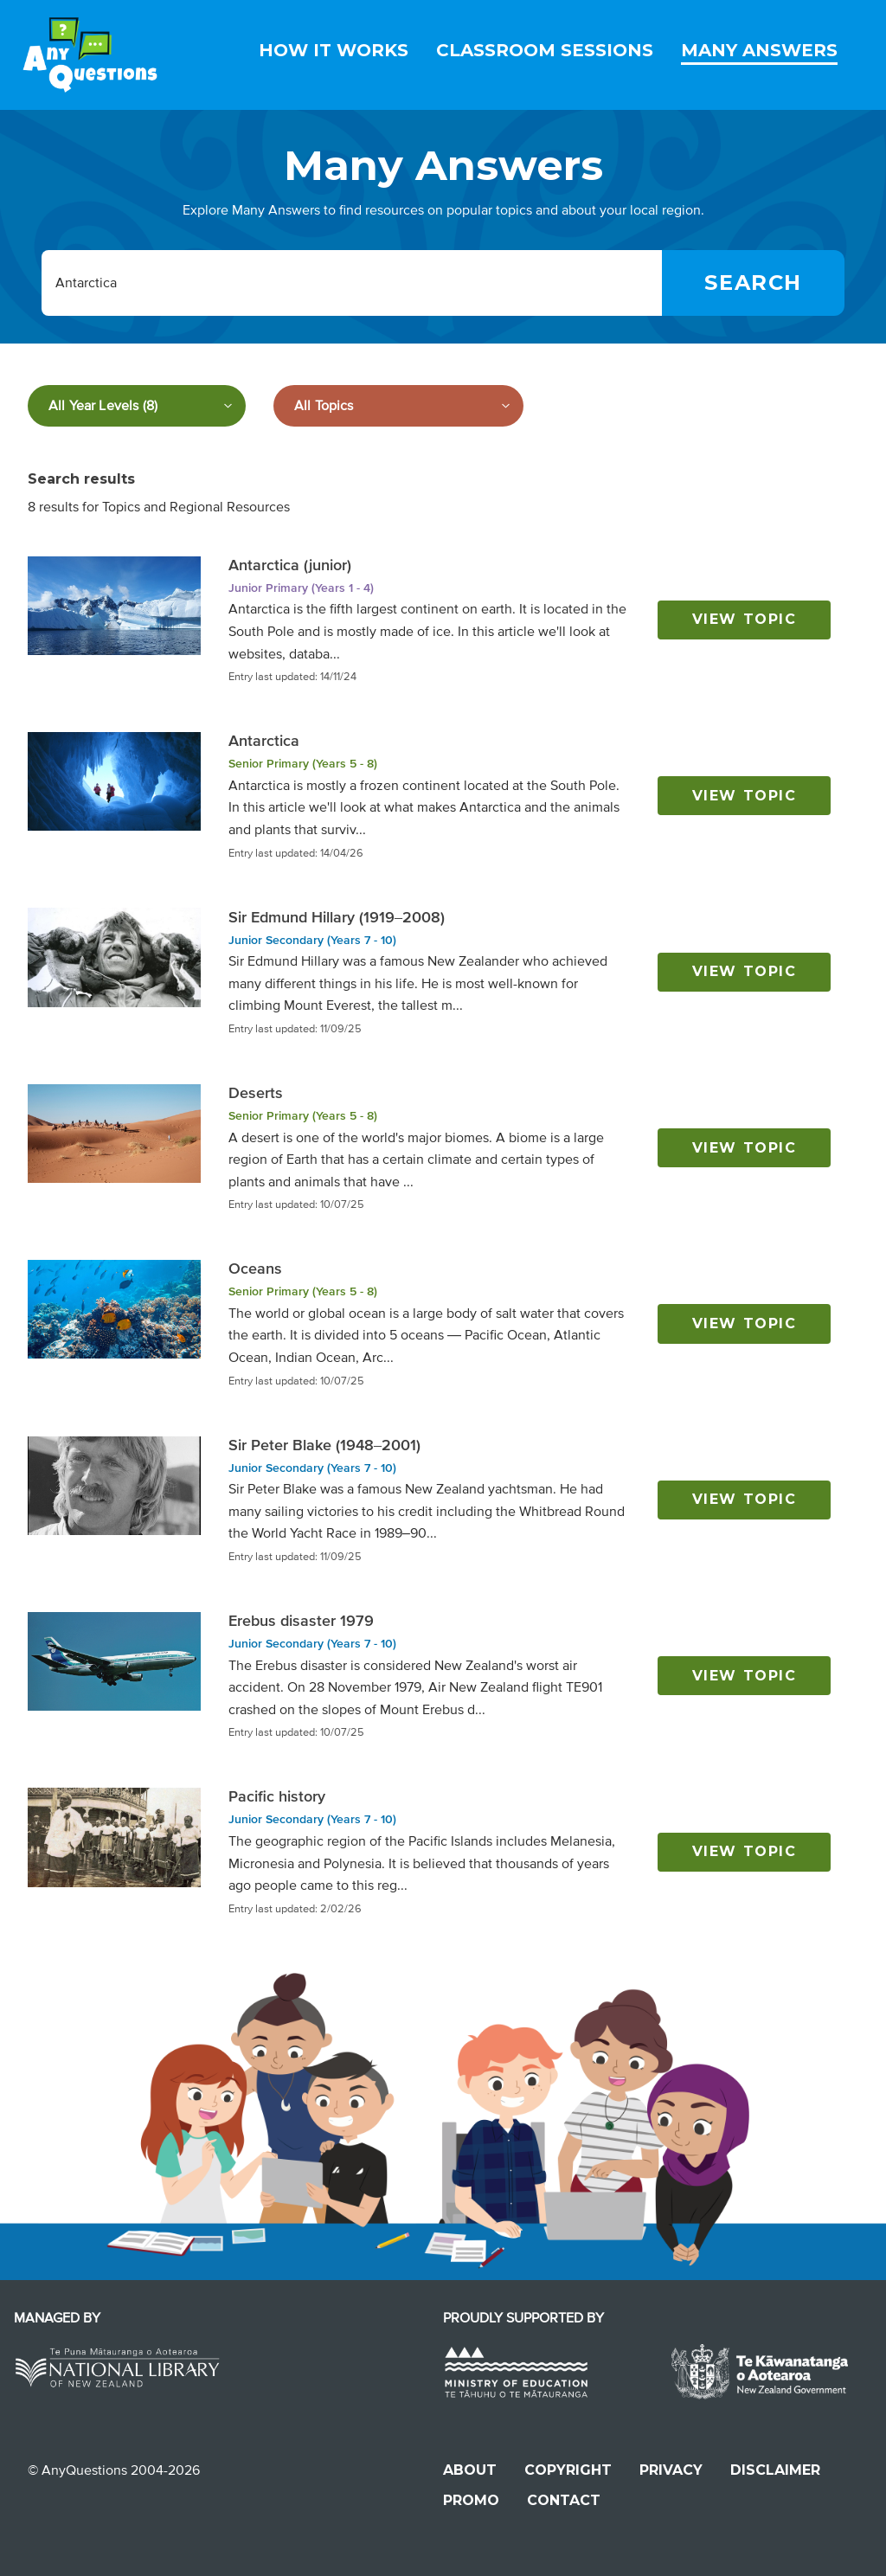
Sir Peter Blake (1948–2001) (324, 1445)
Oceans (255, 1268)
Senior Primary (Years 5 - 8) (302, 763)
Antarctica (263, 740)
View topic (744, 619)
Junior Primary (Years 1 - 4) (301, 588)
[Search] (753, 283)
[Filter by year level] (137, 406)
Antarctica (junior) (289, 565)
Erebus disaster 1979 (301, 1620)
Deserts (255, 1092)
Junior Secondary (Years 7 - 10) (312, 940)
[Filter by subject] (398, 406)
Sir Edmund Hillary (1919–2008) (336, 917)
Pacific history (276, 1796)
